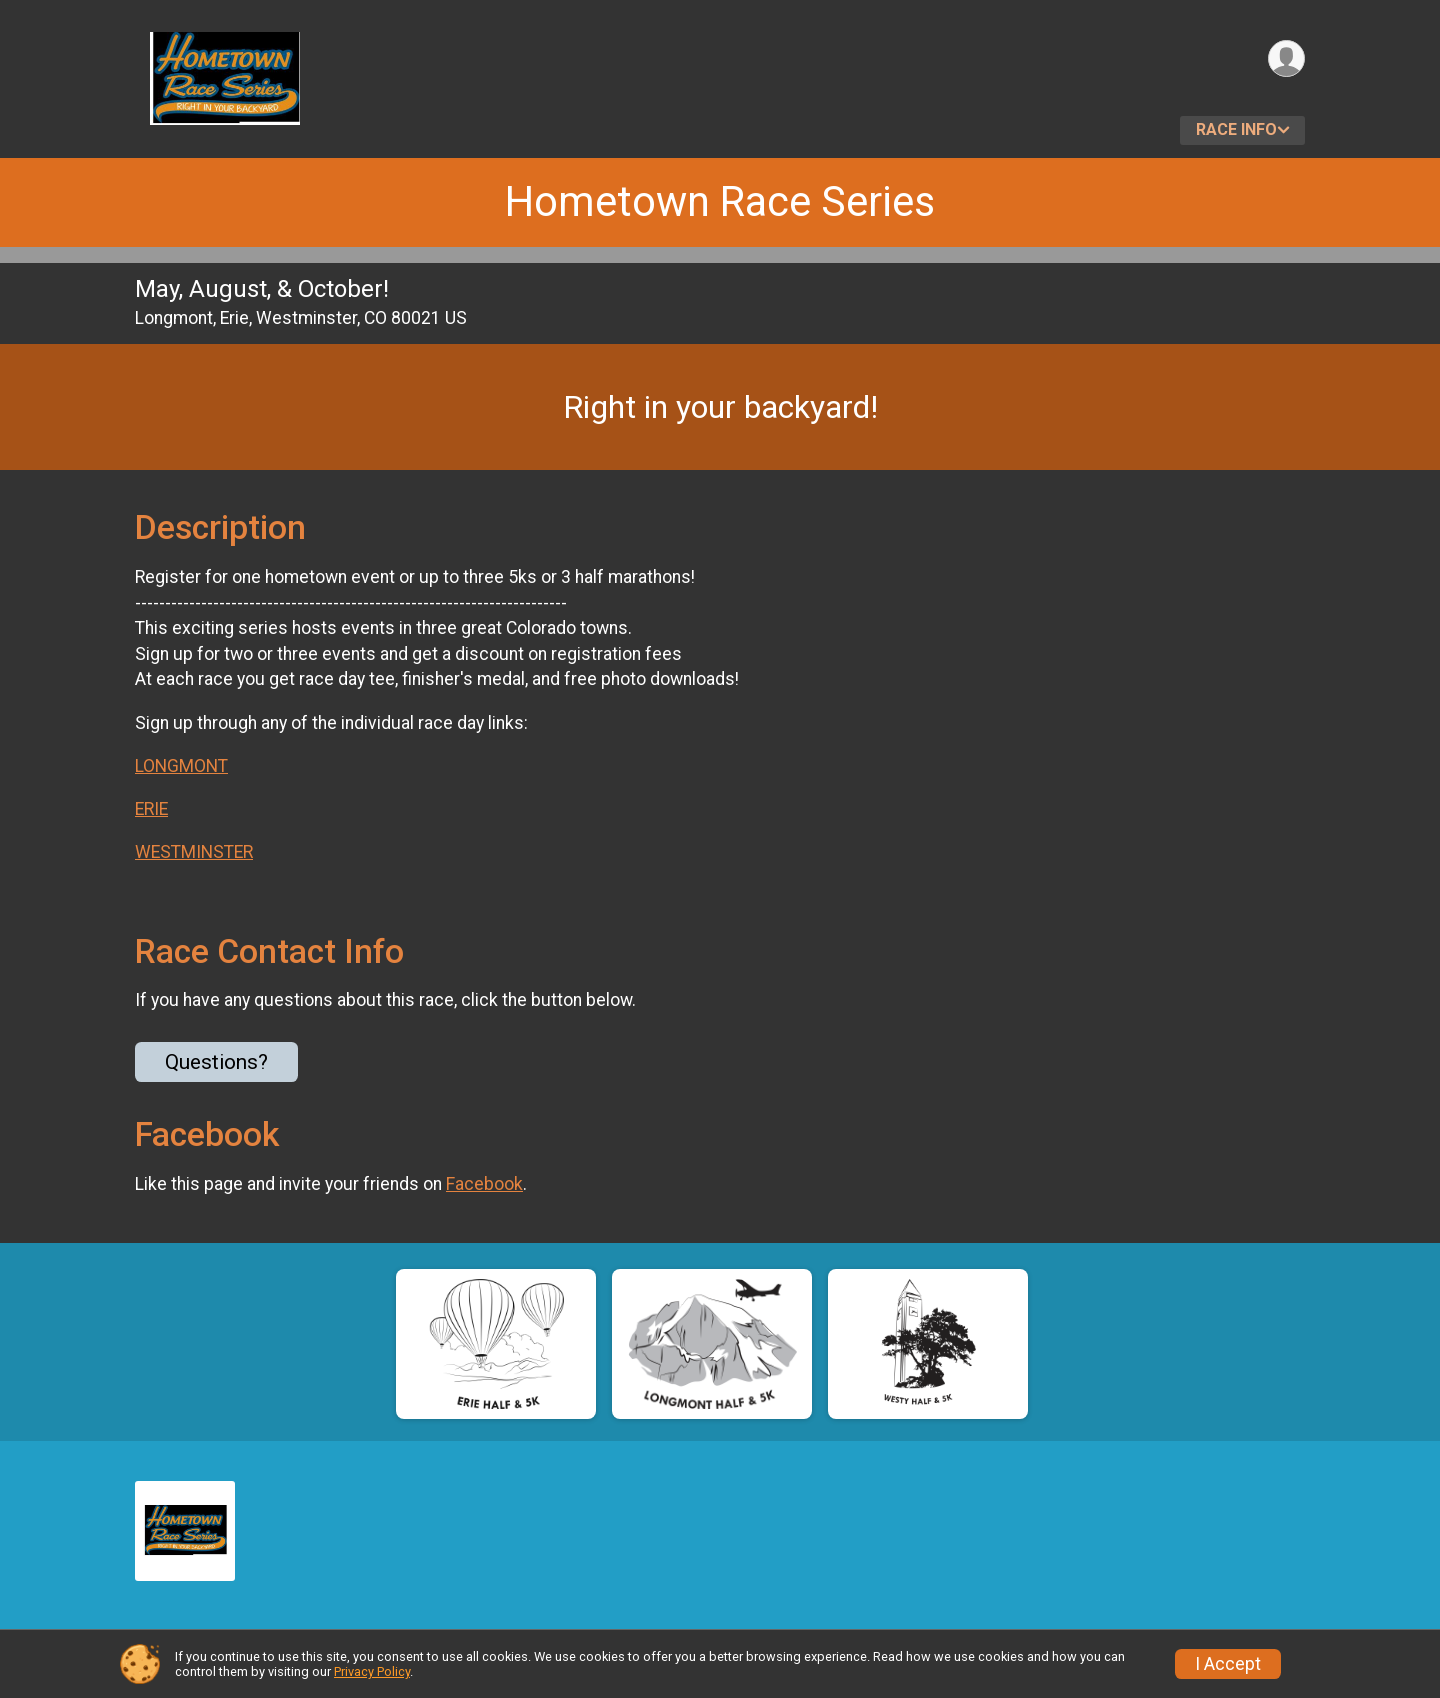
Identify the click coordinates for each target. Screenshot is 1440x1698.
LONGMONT (181, 766)
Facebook (484, 1184)
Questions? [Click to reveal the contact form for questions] (216, 1062)
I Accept (1228, 1664)
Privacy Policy (372, 1671)
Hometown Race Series (720, 201)
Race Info (1236, 129)
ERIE (151, 809)
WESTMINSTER (194, 852)
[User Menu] (1286, 58)
